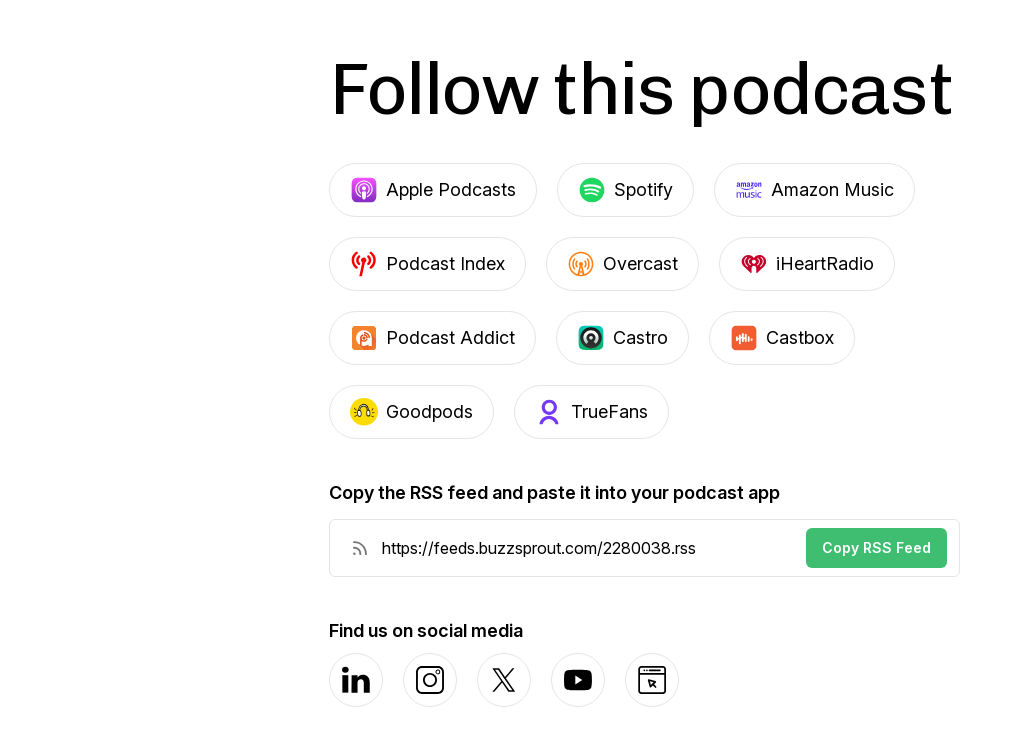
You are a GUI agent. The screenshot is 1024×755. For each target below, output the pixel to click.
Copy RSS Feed (876, 547)
